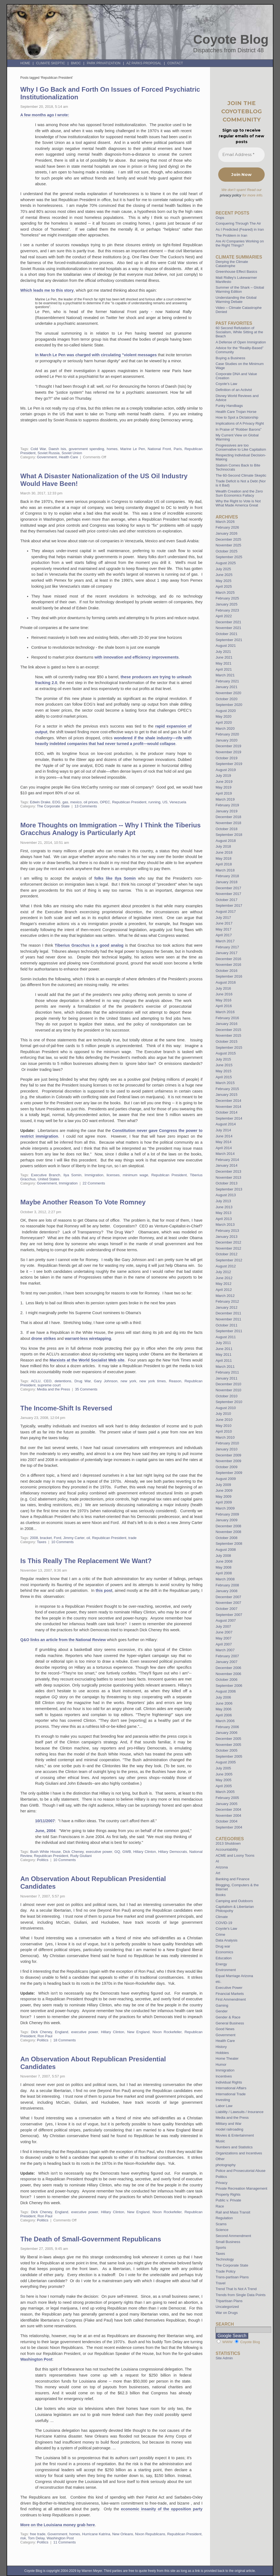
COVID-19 (223, 1923)
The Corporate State (53, 806)
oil (88, 1538)
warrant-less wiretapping (88, 1338)
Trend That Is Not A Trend (235, 2289)
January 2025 (226, 604)
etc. (218, 1982)
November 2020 (228, 693)
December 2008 (228, 1526)
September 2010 (228, 1402)
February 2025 (227, 598)
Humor (220, 2064)
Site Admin (224, 2358)
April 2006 (223, 1715)
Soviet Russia (48, 453)
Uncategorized (227, 2307)
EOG (56, 802)
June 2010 (223, 1420)
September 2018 (228, 835)
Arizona (221, 1867)
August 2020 (225, 711)
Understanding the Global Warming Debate (235, 299)
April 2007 (223, 1644)
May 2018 (223, 858)
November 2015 (228, 1035)
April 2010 (223, 1431)
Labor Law (223, 2106)
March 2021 (225, 675)
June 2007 (223, 1632)
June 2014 (223, 1136)
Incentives (223, 2076)
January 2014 (226, 1165)
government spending (86, 449)
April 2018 (223, 864)
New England (138, 2032)
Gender (221, 2011)
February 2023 (227, 610)
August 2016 (225, 982)
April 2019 (223, 793)
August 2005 (225, 1762)
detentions (63, 1381)
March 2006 (225, 1721)
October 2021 (226, 634)
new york (128, 1381)
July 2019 (223, 775)
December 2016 (228, 959)
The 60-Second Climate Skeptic (240, 475)
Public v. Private (228, 2200)
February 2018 (227, 876)
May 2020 (223, 716)
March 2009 (225, 1508)
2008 (34, 1538)
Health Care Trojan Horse (235, 412)
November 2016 (228, 965)
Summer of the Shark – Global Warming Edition (239, 289)
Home (25, 63)
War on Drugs (226, 2313)
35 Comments (86, 1389)
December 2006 (228, 1668)
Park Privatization (103, 63)
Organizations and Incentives (238, 2153)
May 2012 (223, 1284)
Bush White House (45, 1852)
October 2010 (226, 1396)
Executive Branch (45, 1175)
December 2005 (228, 1739)
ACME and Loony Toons (234, 1855)
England (61, 2032)
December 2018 (228, 817)
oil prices (91, 802)
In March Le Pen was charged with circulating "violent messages (96, 355)
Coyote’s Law (226, 384)
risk (23, 2538)
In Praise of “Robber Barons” (238, 429)
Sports (220, 2247)
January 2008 (226, 1591)
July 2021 (223, 652)
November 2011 (228, 1319)
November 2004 (228, 1815)
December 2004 (228, 1809)
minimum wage (135, 1175)
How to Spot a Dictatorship (236, 417)
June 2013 (223, 1207)
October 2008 (226, 1538)
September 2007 (228, 1615)
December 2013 (228, 1171)
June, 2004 (45, 1831)
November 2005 (228, 1745)
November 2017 (228, 894)
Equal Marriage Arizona (234, 1976)
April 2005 (223, 1786)
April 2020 (223, 722)
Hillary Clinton (144, 1852)
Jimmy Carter (73, 1538)
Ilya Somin (72, 1175)
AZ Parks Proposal (143, 63)
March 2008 (225, 1579)
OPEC (105, 802)
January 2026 (226, 533)
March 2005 (225, 1792)
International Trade (230, 2094)
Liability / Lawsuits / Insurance (239, 2112)
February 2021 (227, 681)
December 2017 (228, 888)
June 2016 (223, 994)
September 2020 (228, 705)
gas (65, 802)
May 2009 (223, 1496)
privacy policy (230, 195)
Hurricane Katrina (96, 2534)
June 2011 (223, 1349)
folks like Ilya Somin (115, 878)
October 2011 (226, 1325)
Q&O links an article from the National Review (63, 1640)
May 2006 (223, 1709)
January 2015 (226, 1095)
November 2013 (228, 1177)
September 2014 (228, 1118)
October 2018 (226, 829)
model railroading (229, 2129)
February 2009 (227, 1514)
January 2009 (226, 1520)
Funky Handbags (229, 406)
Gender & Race (227, 2017)
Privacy (221, 2183)
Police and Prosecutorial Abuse (240, 2171)
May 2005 (223, 1780)
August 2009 (225, 1479)
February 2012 (227, 1301)
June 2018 (223, 852)
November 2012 (228, 1248)
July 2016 (223, 988)
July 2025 (223, 569)
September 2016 (228, 976)
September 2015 (228, 1047)
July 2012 (223, 1272)
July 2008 (223, 1556)
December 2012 (228, 1242)
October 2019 (226, 758)
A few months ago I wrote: (44, 115)
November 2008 (228, 1532)
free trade (37, 2534)
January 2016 (226, 1024)
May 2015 (223, 1071)
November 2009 (228, 1461)
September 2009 (228, 1473)
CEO (48, 1381)
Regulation (224, 2218)
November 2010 (228, 1390)
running (154, 802)
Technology (224, 2259)
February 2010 (227, 1443)
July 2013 (223, 1201)
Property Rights (227, 2194)
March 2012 (225, 1296)
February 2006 (227, 1727)
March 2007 (225, 1650)
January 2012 (226, 1307)
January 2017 (226, 953)
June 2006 (223, 1703)
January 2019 (226, 811)
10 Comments (62, 1542)
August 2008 (225, 1550)
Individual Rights (228, 2082)
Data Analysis (226, 1940)
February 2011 (227, 1372)
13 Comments (85, 806)
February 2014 (227, 1160)
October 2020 (226, 699)
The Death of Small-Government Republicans (90, 2239)
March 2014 (225, 1154)
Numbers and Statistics (234, 2147)
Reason (175, 1381)
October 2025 (226, 551)
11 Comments (64, 2542)
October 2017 (226, 900)
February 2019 (227, 805)
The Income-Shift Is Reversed (66, 1408)
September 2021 (228, 640)
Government (47, 457)
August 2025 (225, 563)
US (164, 802)
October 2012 (226, 1254)
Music (220, 2141)
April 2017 (223, 935)
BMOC (76, 63)
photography (225, 2165)
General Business (229, 2023)
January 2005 (226, 1804)
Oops (219, 218)
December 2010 (228, 1384)
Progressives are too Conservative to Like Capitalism (240, 447)
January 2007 (226, 1662)
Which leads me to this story (47, 290)
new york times (152, 1381)
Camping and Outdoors (234, 1901)
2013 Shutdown (228, 1843)
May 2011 (223, 1354)
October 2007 (226, 1609)
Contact (175, 63)
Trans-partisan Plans (232, 2277)
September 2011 (228, 1331)
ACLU (35, 1381)
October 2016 (226, 971)
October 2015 (226, 1041)
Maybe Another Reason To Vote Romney (82, 1202)
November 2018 (228, 823)
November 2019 (228, 752)
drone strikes (43, 1338)
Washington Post (36, 2359)
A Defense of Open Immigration (240, 342)
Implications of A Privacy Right (239, 423)
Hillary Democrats (172, 1852)
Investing (222, 2100)
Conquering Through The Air (238, 223)
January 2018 (226, 882)
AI (217, 1861)
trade (132, 1538)
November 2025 (228, 545)
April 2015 (223, 1077)
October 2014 (226, 1112)
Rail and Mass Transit (232, 2212)
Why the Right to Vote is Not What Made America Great (238, 503)
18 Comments (64, 2040)
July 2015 (223, 1059)
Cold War (38, 449)
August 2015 (225, 1053)
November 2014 (228, 1107)
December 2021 (228, 622)
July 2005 (223, 1768)
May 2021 (223, 663)
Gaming (221, 2005)
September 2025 (228, 557)
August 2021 (225, 646)
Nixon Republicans (150, 2534)
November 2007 (228, 1603)
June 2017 (223, 923)
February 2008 (227, 1585)
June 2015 (223, 1065)
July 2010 (223, 1414)
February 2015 (227, 1089)
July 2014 (223, 1130)
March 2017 (225, 941)
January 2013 (226, 1237)
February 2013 (227, 1230)
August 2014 (225, 1124)
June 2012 (223, 1278)
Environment (225, 1970)
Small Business (227, 2242)
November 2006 (228, 1674)
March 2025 (225, 592)
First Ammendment (230, 1999)
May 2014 (223, 1142)
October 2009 (226, 1467)
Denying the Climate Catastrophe (231, 264)
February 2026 (227, 527)
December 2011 (228, 1313)
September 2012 (228, 1260)
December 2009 (228, 1455)
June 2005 (223, 1774)
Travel (220, 2283)
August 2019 (225, 770)
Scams (220, 2224)
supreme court (48, 1385)
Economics (224, 1952)
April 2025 (223, 586)
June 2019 (223, 782)
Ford (57, 1538)
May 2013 (223, 1213)
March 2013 (225, 1224)
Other (219, 2159)
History (221, 2047)
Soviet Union (72, 453)
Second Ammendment (233, 2236)
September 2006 (228, 1685)
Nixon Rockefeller (167, 2032)
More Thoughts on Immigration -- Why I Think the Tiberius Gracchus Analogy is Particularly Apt (110, 828)
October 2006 (226, 1679)
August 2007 (225, 1620)
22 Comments (94, 1183)
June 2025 (223, 575)
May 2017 (223, 929)
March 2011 (225, 1366)
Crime (220, 1934)
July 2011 (223, 1343)
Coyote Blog (231, 39)
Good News (224, 2029)
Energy (221, 1964)
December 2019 (228, 746)
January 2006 (226, 1733)
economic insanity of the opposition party (161, 2509)
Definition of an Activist (233, 390)
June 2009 (223, 1490)
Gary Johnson (105, 1381)
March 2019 (225, 799)
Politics (42, 1860)
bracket (46, 1538)
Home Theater (226, 2058)
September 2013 (228, 1189)
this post (104, 1590)
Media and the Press (53, 1389)
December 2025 (228, 539)
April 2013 (223, 1219)
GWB (126, 1852)
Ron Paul (44, 2036)
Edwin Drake (40, 802)
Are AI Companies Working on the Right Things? (239, 243)
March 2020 (225, 728)
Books (220, 1895)
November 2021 (228, 628)
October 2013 (226, 1183)
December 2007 (228, 1597)
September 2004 (228, 1827)
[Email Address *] (241, 154)
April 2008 (223, 1573)
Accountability (226, 1849)
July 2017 (223, 917)
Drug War (82, 1381)
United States (48, 1179)
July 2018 (223, 846)
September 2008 (228, 1543)
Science (221, 2230)
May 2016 (223, 1000)
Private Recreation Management (241, 2188)
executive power (99, 1852)
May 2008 (223, 1567)
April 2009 (223, 1502)
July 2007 (223, 1626)
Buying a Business (230, 358)
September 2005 (228, 1756)
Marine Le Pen (132, 449)
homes (112, 449)
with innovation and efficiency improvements (136, 657)
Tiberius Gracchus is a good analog (89, 945)
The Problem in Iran (231, 235)
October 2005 (226, 1750)
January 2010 (226, 1449)
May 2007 (223, 1638)
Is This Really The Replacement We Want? (85, 1560)
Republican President (129, 802)
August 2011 (225, 1337)
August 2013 (225, 1195)
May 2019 (223, 787)
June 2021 (223, 657)
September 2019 (228, 764)
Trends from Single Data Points (240, 2295)
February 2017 (227, 947)
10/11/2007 (45, 1821)
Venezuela (178, 802)
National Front (159, 449)
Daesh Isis (57, 449)
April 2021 (223, 669)
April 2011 (223, 1360)
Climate (221, 1917)
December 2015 (228, 1030)
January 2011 (226, 1378)
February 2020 (227, 734)
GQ (117, 1852)
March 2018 (225, 870)
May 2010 (223, 1426)
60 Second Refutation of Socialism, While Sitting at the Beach (239, 332)
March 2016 (225, 1012)
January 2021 (226, 687)
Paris (178, 449)
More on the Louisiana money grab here (57, 2525)
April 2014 (223, 1148)
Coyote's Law (226, 1928)
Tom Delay (36, 2538)
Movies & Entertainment (234, 2135)
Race (219, 2206)
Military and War (228, 2124)
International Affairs (230, 2088)
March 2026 (225, 522)
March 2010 (225, 1437)
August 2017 (225, 911)
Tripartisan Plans (228, 2301)
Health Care (68, 457)
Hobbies (222, 2053)
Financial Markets (229, 1994)
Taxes (41, 1542)
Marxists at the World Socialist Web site (86, 1360)
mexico (76, 802)
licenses (113, 1175)
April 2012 (223, 1290)
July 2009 (223, 1485)
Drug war (222, 1946)
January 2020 (226, 740)
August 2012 (225, 1266)
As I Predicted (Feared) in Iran (239, 229)
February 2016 (227, 1018)
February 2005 (227, 1798)
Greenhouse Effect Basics (236, 272)
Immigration (93, 1175)
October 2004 (226, 1821)
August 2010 (225, 1408)
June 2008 (223, 1561)
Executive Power (228, 1988)
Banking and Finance (232, 1879)
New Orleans (122, 2534)
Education (223, 1958)
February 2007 (227, 1656)
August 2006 (225, 1691)
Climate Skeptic (50, 63)
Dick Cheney (73, 1852)
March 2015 (225, 1083)
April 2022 (223, 616)
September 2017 (228, 905)
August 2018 (225, 841)
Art (217, 1873)
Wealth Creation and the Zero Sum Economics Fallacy (239, 493)
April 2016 (223, 1006)
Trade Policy (225, 2271)
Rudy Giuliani (81, 1856)
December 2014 (228, 1101)
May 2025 (223, 581)
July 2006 (223, 1697)
